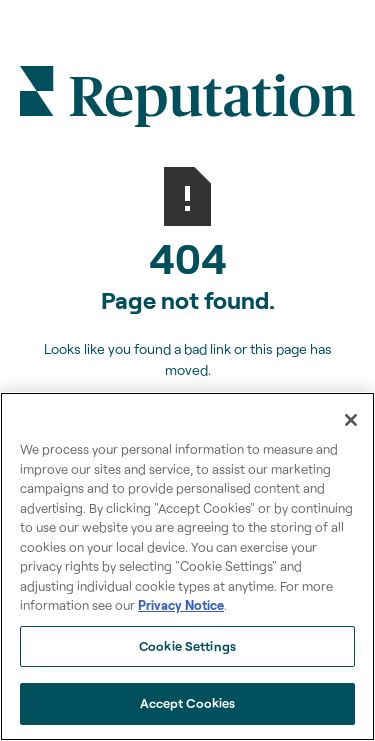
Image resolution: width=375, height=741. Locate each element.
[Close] (351, 420)
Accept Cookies (188, 703)
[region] (187, 566)
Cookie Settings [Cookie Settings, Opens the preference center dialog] (187, 646)
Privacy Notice (181, 605)
